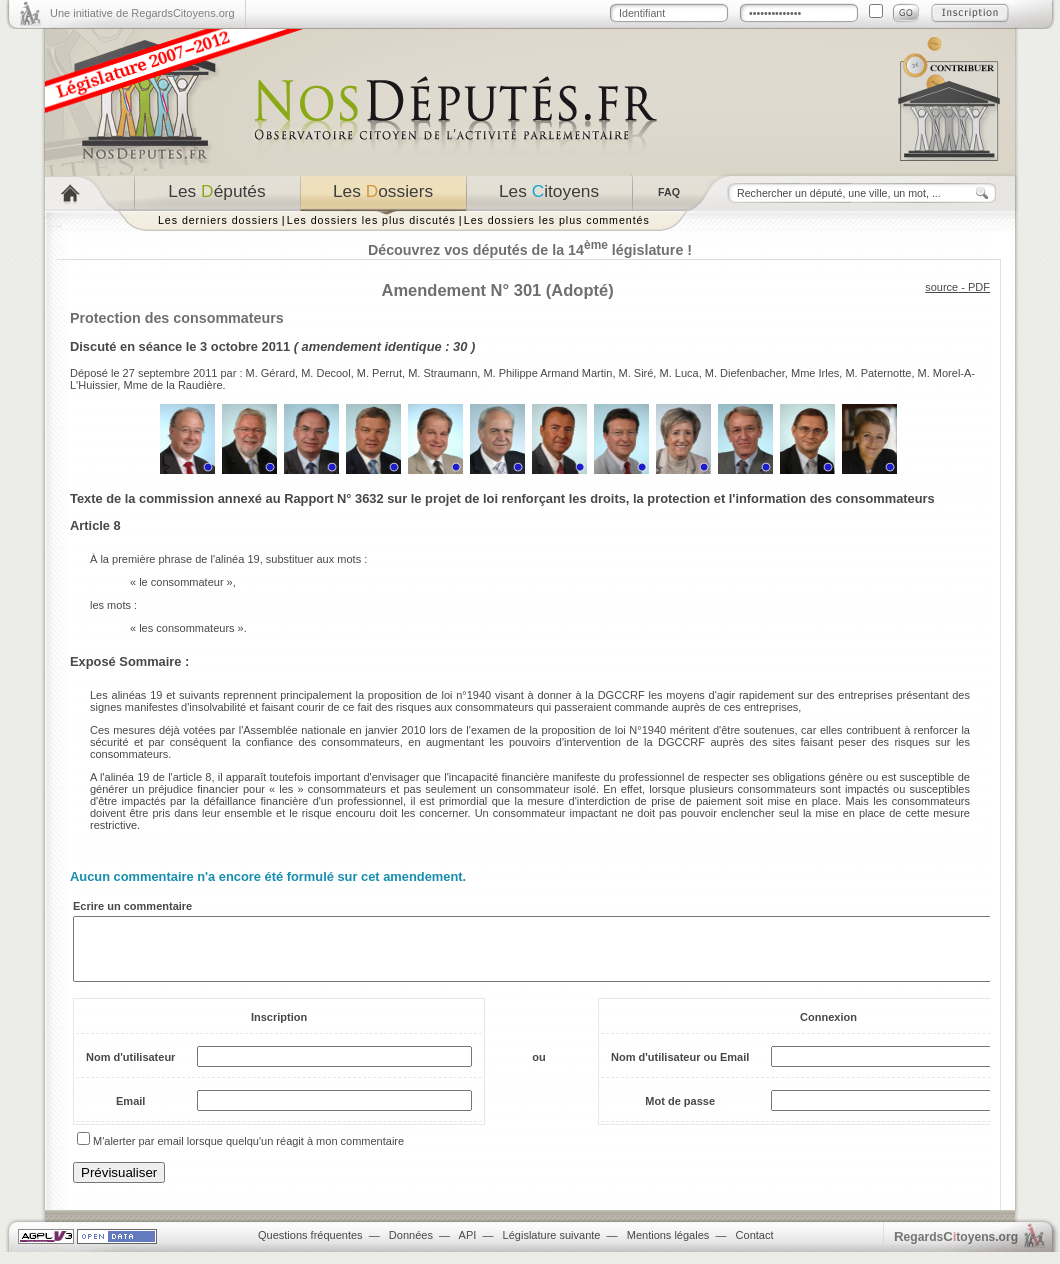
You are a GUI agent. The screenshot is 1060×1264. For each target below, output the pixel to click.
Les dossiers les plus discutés (371, 220)
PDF (979, 287)
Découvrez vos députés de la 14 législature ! (530, 250)
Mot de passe (680, 1113)
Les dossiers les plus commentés (557, 220)
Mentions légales (668, 1247)
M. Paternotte (878, 373)
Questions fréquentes (310, 1247)
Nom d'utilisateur (130, 1069)
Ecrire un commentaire (132, 906)
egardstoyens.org (956, 1248)
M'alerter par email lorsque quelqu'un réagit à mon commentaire (248, 1153)
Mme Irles (815, 373)
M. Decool (326, 373)
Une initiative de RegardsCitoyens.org (142, 13)
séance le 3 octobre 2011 (215, 346)
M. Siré (636, 373)
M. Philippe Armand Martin (547, 373)
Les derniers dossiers (218, 220)
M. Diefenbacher (745, 373)
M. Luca (678, 373)
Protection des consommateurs (177, 318)
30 (460, 346)
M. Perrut (379, 373)
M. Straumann (442, 373)
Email (130, 1113)
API (468, 1247)
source (941, 287)
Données (411, 1247)
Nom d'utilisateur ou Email (680, 1069)
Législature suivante (552, 1247)
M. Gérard (271, 373)
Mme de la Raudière (172, 385)
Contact (755, 1247)
